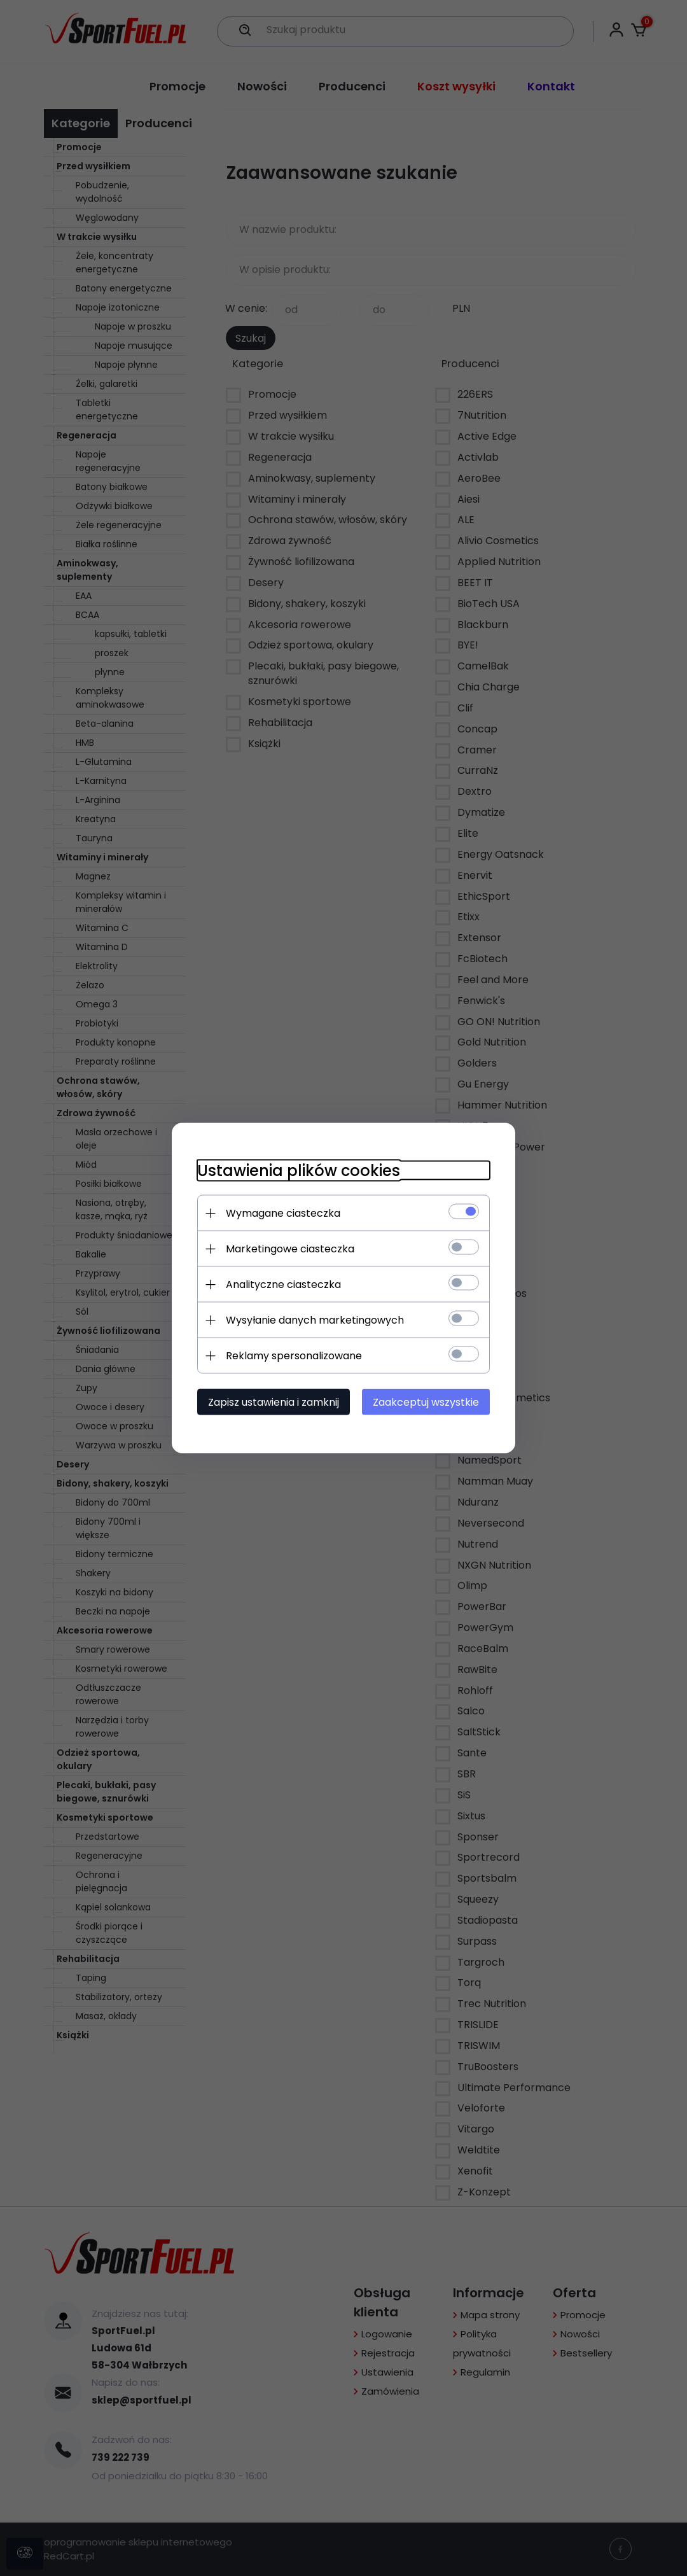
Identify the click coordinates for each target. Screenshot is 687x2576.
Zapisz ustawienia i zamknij (273, 1402)
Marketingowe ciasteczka (290, 1249)
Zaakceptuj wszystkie (426, 1402)
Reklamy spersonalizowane (294, 1355)
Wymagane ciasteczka (283, 1213)
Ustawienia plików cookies (298, 1170)
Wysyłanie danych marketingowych (315, 1320)
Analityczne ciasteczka (283, 1284)
